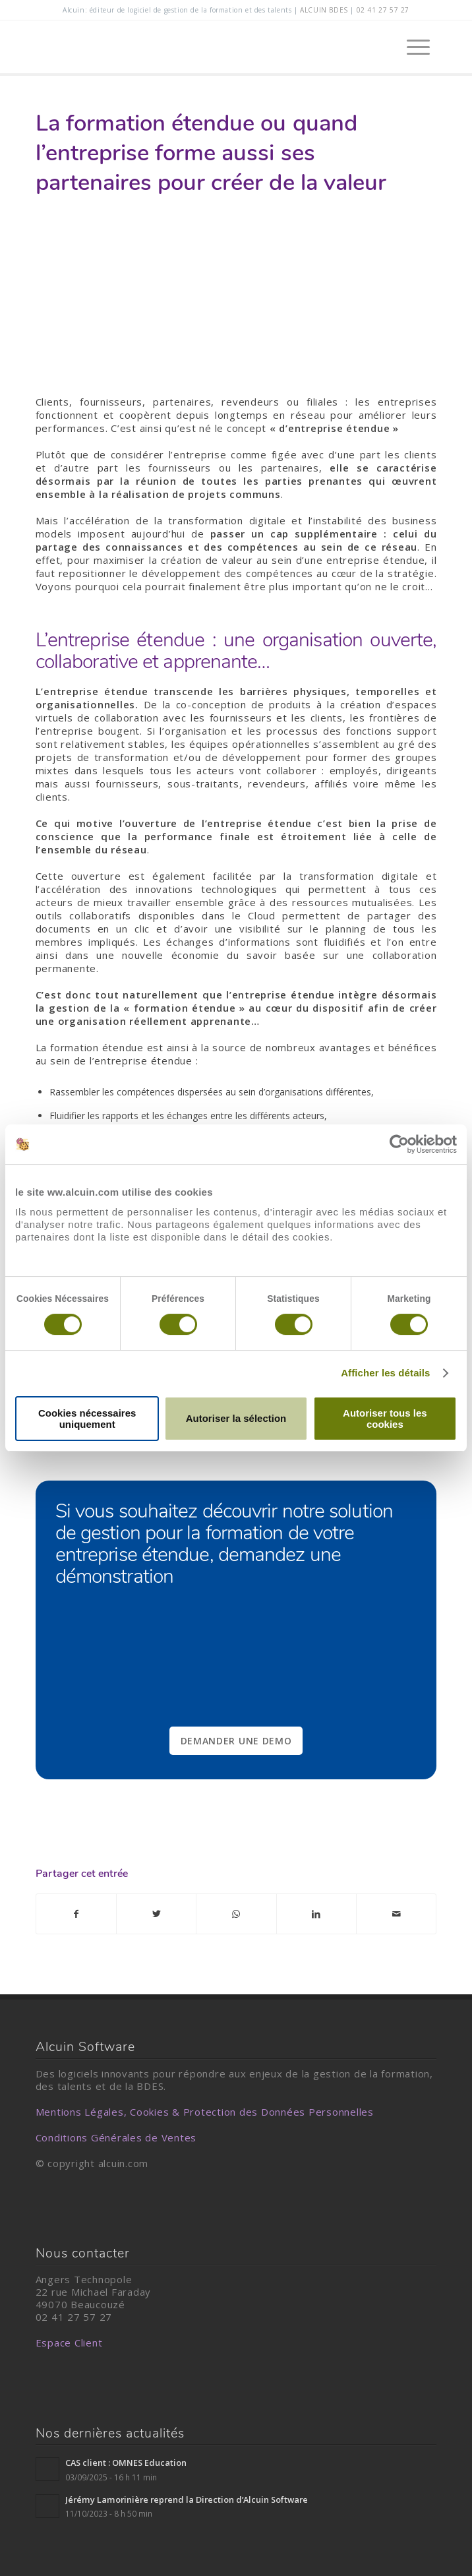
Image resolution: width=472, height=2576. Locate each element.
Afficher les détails (385, 1372)
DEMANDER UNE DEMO (236, 1740)
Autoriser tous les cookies (385, 1418)
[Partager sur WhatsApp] (236, 1914)
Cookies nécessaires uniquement (87, 1418)
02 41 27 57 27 (383, 10)
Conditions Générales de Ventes (116, 2137)
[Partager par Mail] (396, 1914)
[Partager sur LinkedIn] (316, 1914)
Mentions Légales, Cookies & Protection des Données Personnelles (205, 2111)
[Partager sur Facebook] (76, 1914)
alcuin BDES (324, 10)
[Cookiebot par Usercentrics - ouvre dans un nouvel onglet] (399, 1144)
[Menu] (412, 46)
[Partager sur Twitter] (156, 1914)
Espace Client (69, 2342)
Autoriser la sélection (236, 1418)
